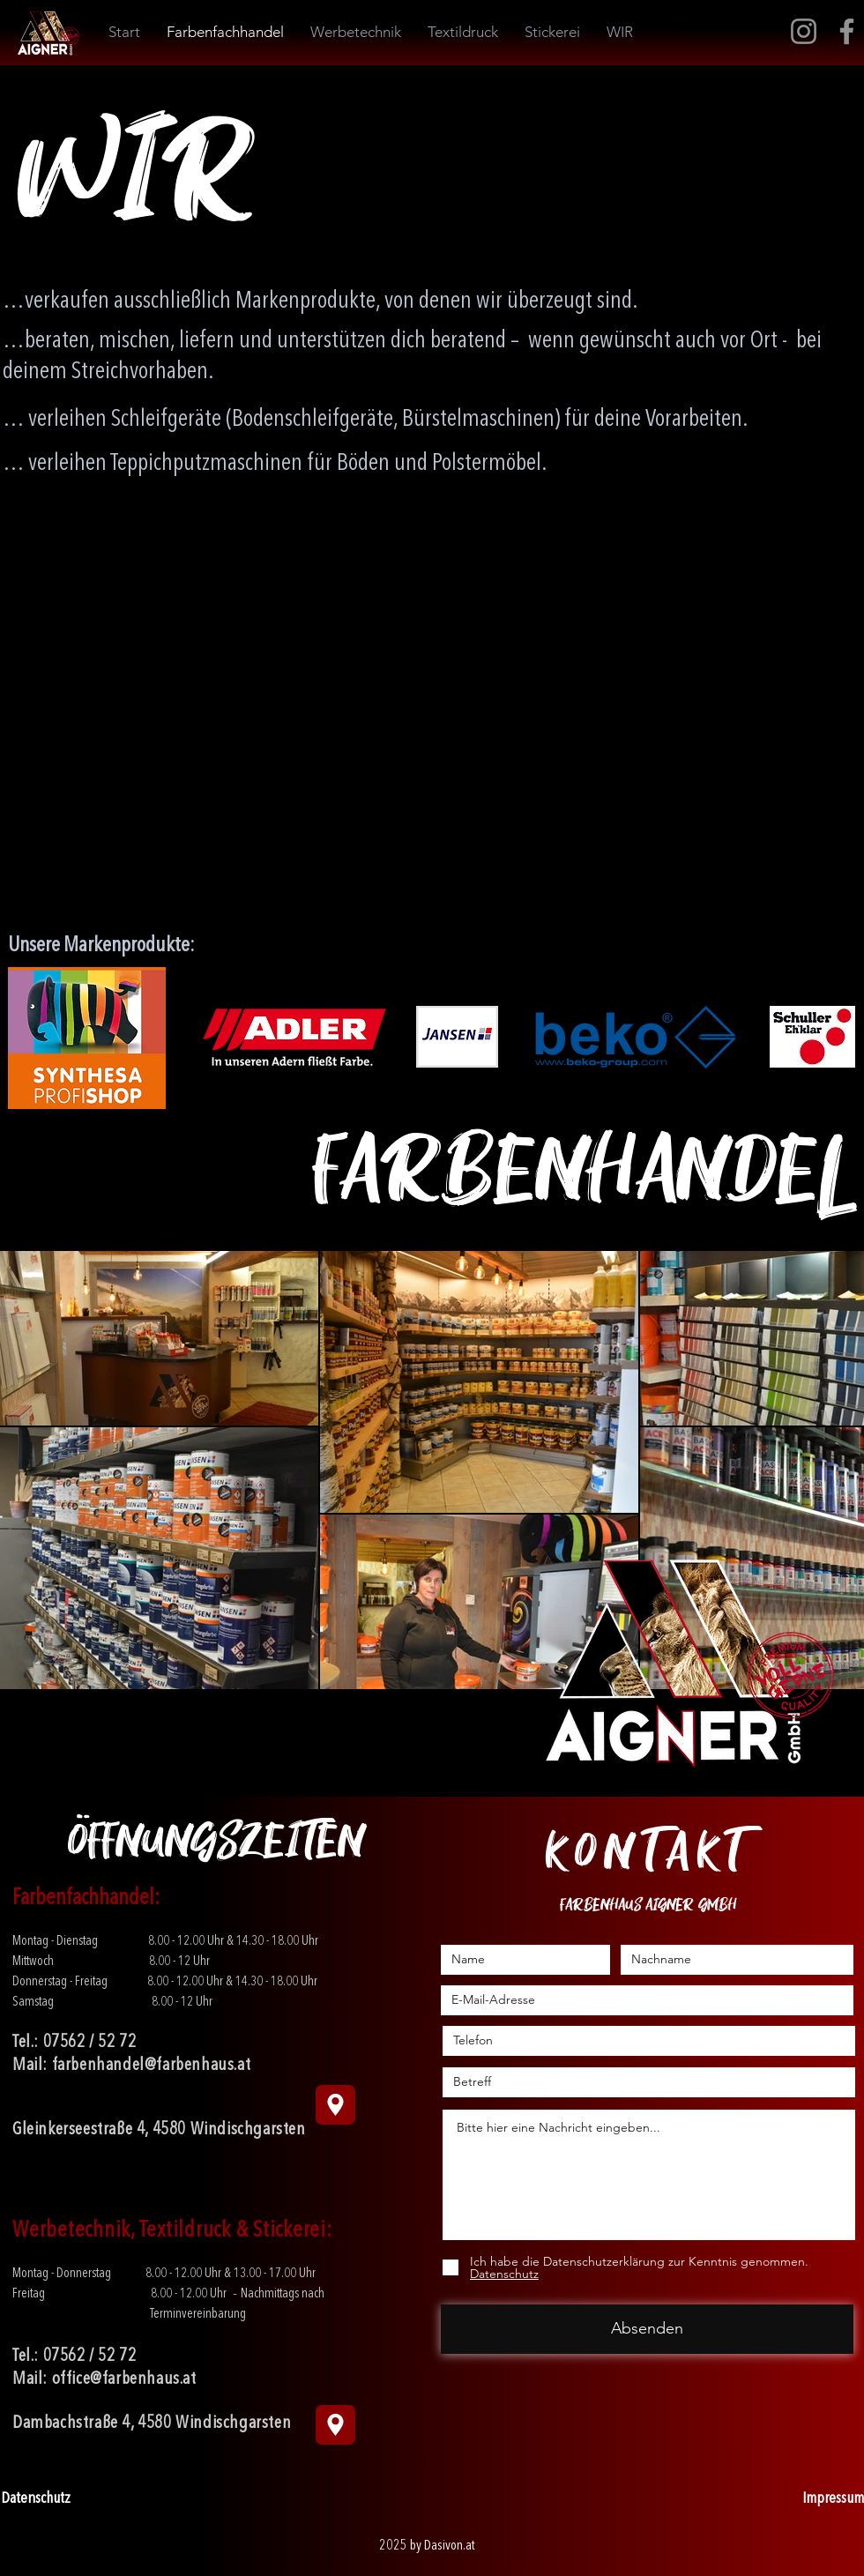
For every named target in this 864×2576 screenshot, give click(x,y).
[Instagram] (803, 31)
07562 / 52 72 (90, 2042)
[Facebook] (847, 31)
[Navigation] (335, 2105)
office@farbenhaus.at (124, 2379)
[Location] (335, 2425)
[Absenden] (647, 2329)
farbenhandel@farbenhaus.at (151, 2065)
